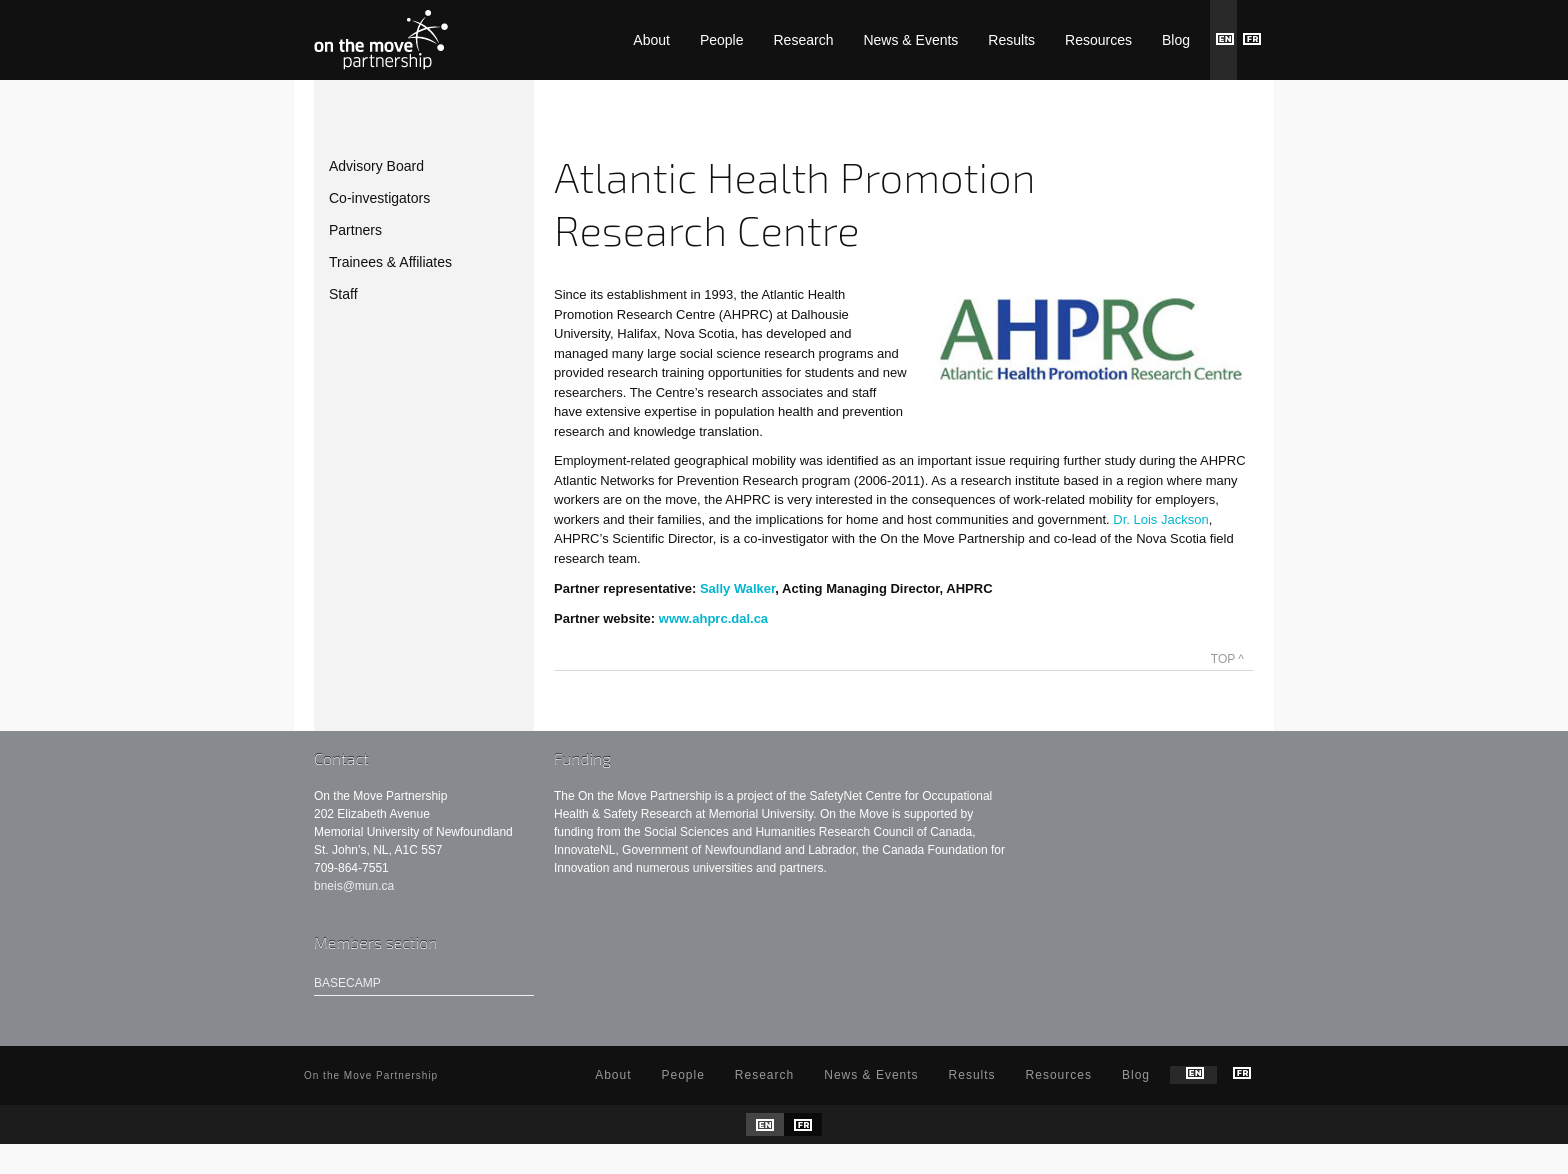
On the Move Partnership (381, 40)
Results (1011, 40)
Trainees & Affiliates (390, 262)
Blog (1176, 40)
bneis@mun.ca (354, 886)
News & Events (910, 40)
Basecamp (347, 983)
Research (804, 40)
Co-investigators (379, 198)
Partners (355, 230)
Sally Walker (737, 588)
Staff (343, 294)
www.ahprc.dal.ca (713, 618)
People (722, 40)
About (651, 40)
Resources (1098, 40)
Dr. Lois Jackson (1160, 519)
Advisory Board (376, 166)
